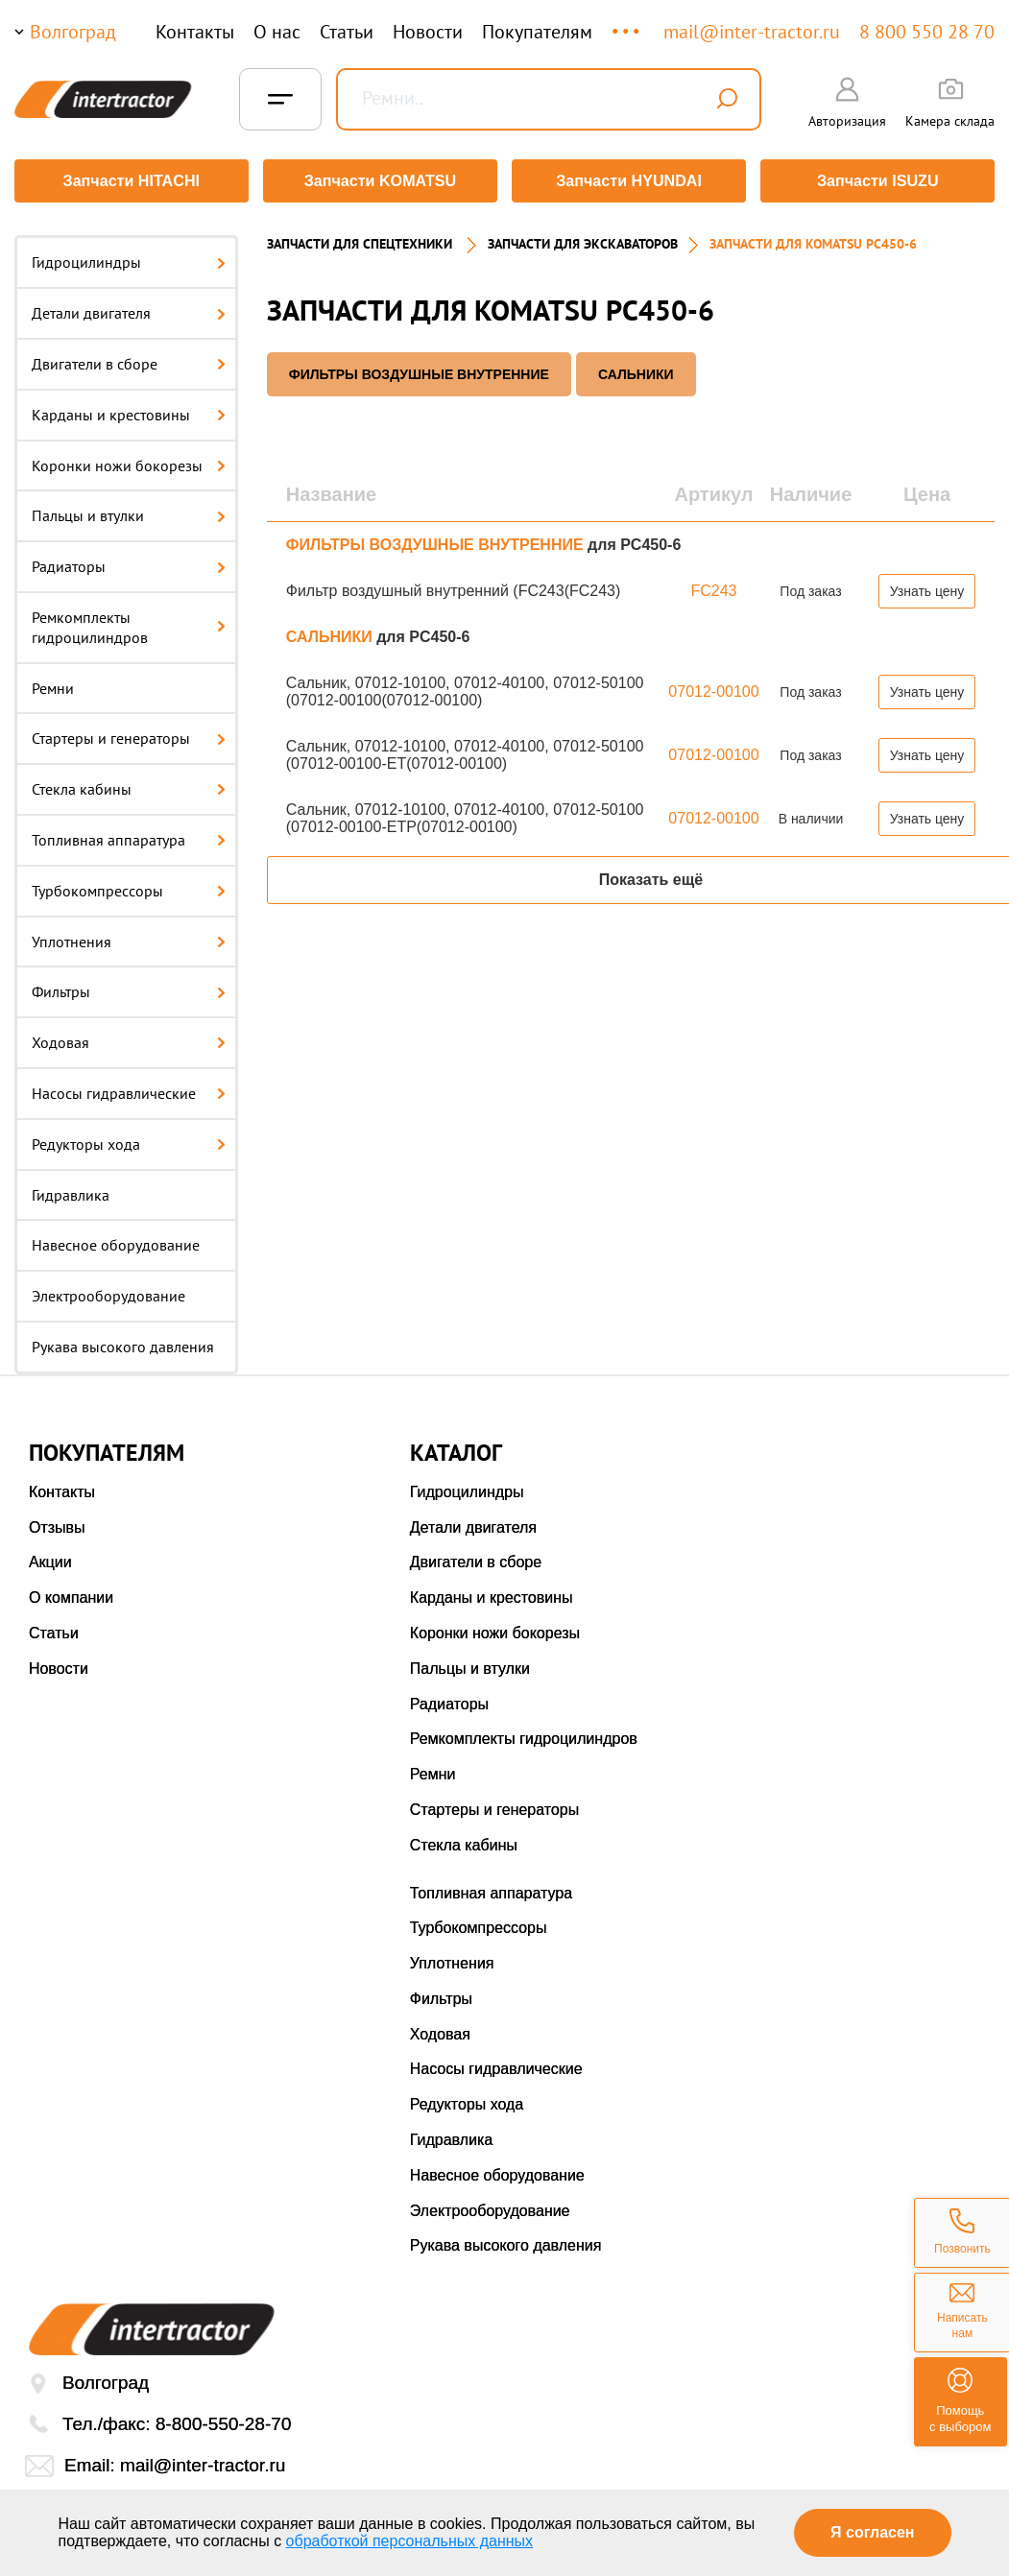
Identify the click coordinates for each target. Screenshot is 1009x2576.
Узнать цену (927, 586)
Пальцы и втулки (129, 511)
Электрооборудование (108, 1291)
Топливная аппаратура (129, 836)
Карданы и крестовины (129, 409)
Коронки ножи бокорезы (129, 460)
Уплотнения (129, 936)
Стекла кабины (129, 785)
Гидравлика (70, 1190)
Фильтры (129, 987)
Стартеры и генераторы (129, 734)
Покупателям (537, 31)
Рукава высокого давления (123, 1342)
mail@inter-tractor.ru (751, 31)
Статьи (346, 31)
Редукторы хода (129, 1139)
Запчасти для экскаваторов (583, 240)
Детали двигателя (129, 309)
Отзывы (57, 1523)
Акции (50, 1558)
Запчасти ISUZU (879, 181)
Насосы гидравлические (129, 1089)
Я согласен (872, 2532)
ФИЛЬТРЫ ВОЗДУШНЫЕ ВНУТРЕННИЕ (419, 369)
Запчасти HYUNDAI (630, 181)
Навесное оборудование (116, 1241)
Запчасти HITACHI (130, 181)
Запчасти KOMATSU (380, 181)
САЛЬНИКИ (636, 369)
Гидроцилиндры (129, 258)
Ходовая (129, 1038)
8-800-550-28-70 (224, 2420)
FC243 (713, 586)
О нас (276, 31)
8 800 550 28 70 (927, 31)
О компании (71, 1594)
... (627, 22)
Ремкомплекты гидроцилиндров (129, 623)
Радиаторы (129, 562)
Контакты (195, 31)
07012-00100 (713, 687)
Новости (428, 31)
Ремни (53, 683)
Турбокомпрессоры (129, 885)
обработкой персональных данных (410, 2541)
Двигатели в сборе (129, 360)
